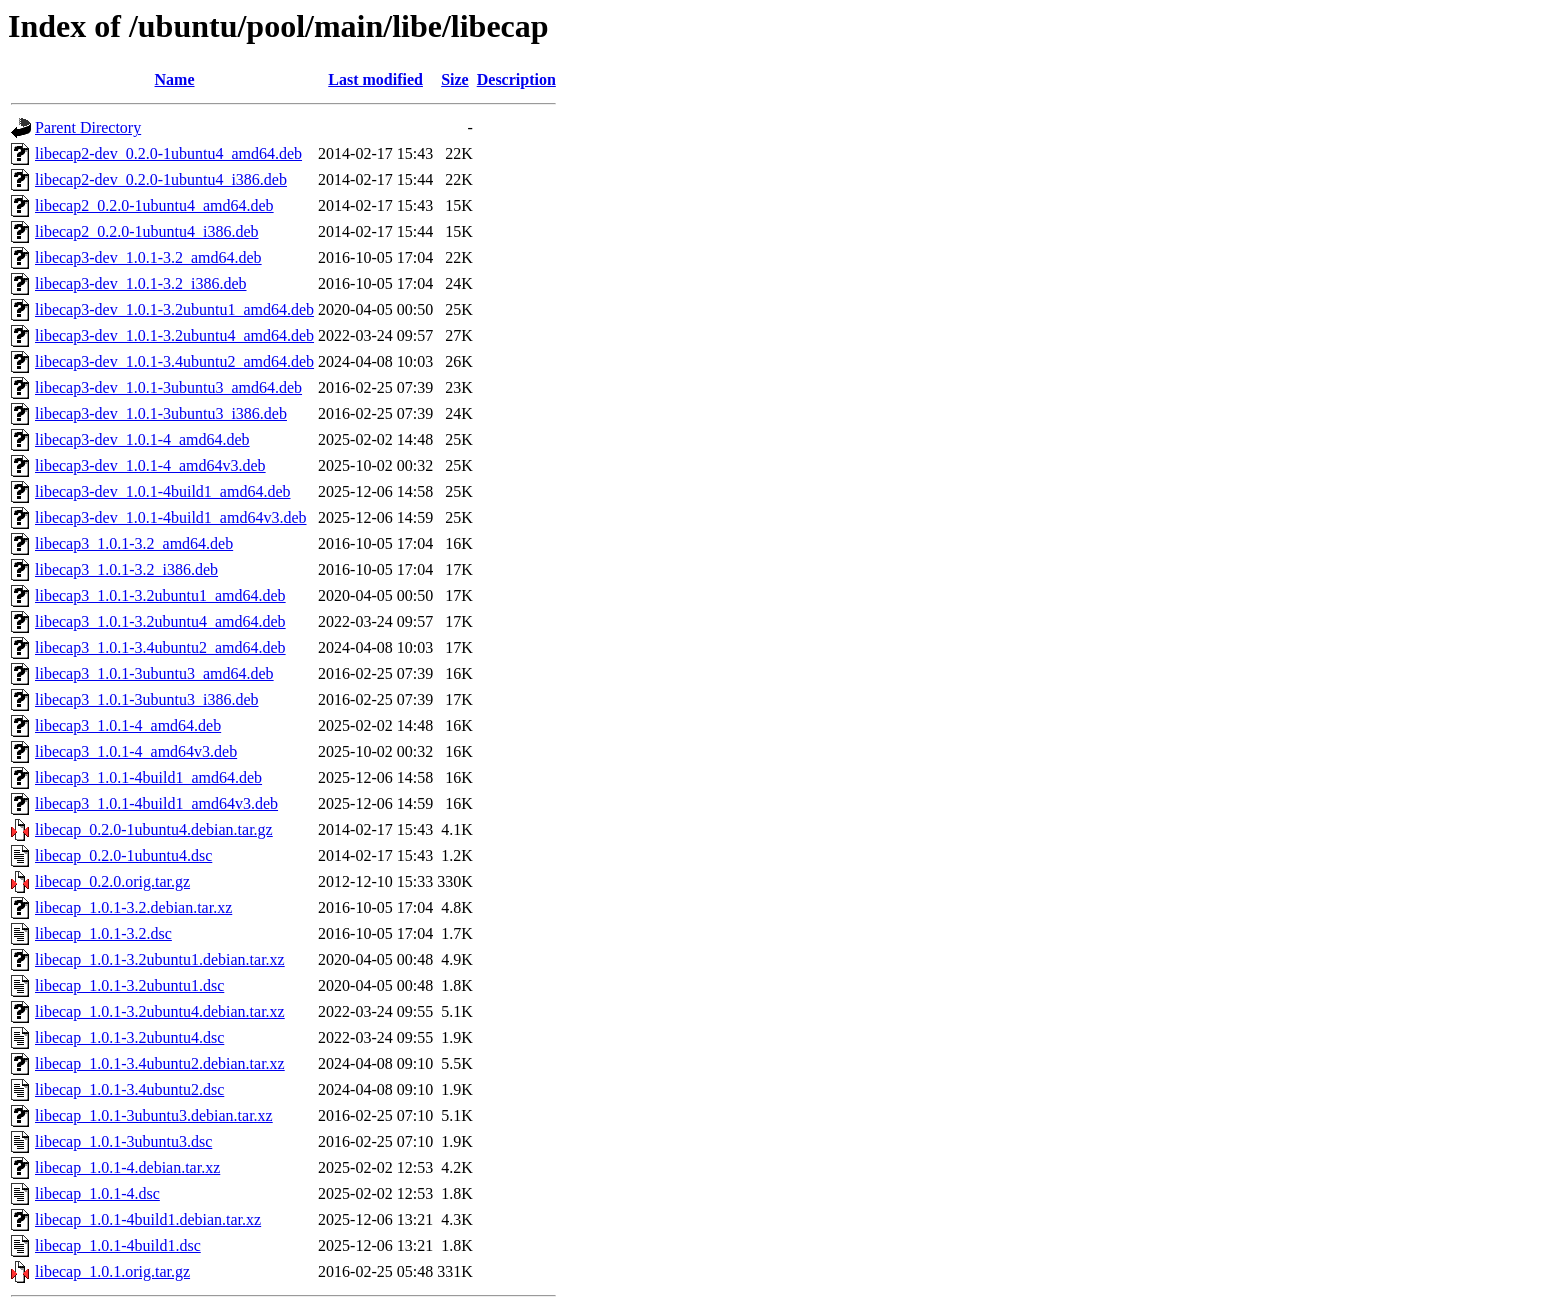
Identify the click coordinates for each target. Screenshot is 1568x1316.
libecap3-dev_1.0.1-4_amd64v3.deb (150, 465)
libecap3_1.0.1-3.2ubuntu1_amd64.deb (160, 595)
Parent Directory (88, 127)
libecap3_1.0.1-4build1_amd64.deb (148, 777)
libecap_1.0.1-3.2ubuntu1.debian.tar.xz (160, 959)
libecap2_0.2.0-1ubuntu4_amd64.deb (154, 205)
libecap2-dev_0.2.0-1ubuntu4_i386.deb (161, 179)
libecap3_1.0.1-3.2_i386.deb (126, 569)
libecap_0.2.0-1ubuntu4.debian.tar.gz (154, 829)
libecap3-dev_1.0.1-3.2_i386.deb (141, 283)
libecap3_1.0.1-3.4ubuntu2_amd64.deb (160, 647)
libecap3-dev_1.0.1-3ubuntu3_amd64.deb (168, 387)
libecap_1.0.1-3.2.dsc (103, 933)
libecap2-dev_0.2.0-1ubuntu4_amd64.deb (168, 153)
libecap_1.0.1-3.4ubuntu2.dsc (129, 1089)
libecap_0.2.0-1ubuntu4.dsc (123, 855)
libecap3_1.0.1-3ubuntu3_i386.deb (147, 699)
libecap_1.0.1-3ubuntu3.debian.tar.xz (154, 1115)
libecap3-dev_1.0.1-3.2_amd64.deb (148, 257)
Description (516, 79)
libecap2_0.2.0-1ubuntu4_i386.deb (147, 231)
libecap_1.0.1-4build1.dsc (118, 1245)
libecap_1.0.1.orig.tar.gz (112, 1271)
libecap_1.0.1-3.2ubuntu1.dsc (129, 985)
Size (455, 79)
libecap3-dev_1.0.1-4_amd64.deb (142, 439)
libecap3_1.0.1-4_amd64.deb (128, 725)
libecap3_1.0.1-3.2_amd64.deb (134, 543)
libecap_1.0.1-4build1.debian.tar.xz (148, 1219)
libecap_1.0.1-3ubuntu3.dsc (123, 1141)
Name (175, 79)
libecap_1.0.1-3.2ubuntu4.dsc (129, 1037)
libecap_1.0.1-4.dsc (97, 1193)
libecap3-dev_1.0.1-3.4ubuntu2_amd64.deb (174, 361)
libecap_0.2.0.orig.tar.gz (112, 881)
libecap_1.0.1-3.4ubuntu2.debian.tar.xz (160, 1063)
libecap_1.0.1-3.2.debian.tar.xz (133, 907)
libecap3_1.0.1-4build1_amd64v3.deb (156, 803)
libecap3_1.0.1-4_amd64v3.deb (136, 751)
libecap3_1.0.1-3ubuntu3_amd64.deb (154, 673)
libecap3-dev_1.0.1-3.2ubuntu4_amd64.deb (174, 335)
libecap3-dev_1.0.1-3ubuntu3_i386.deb (161, 413)
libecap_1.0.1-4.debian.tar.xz (127, 1167)
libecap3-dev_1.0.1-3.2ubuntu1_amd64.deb (174, 309)
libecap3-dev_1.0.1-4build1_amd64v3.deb (171, 517)
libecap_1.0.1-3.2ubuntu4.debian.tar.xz (160, 1011)
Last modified (375, 79)
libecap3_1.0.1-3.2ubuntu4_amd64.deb (160, 621)
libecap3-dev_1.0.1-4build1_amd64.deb (163, 491)
